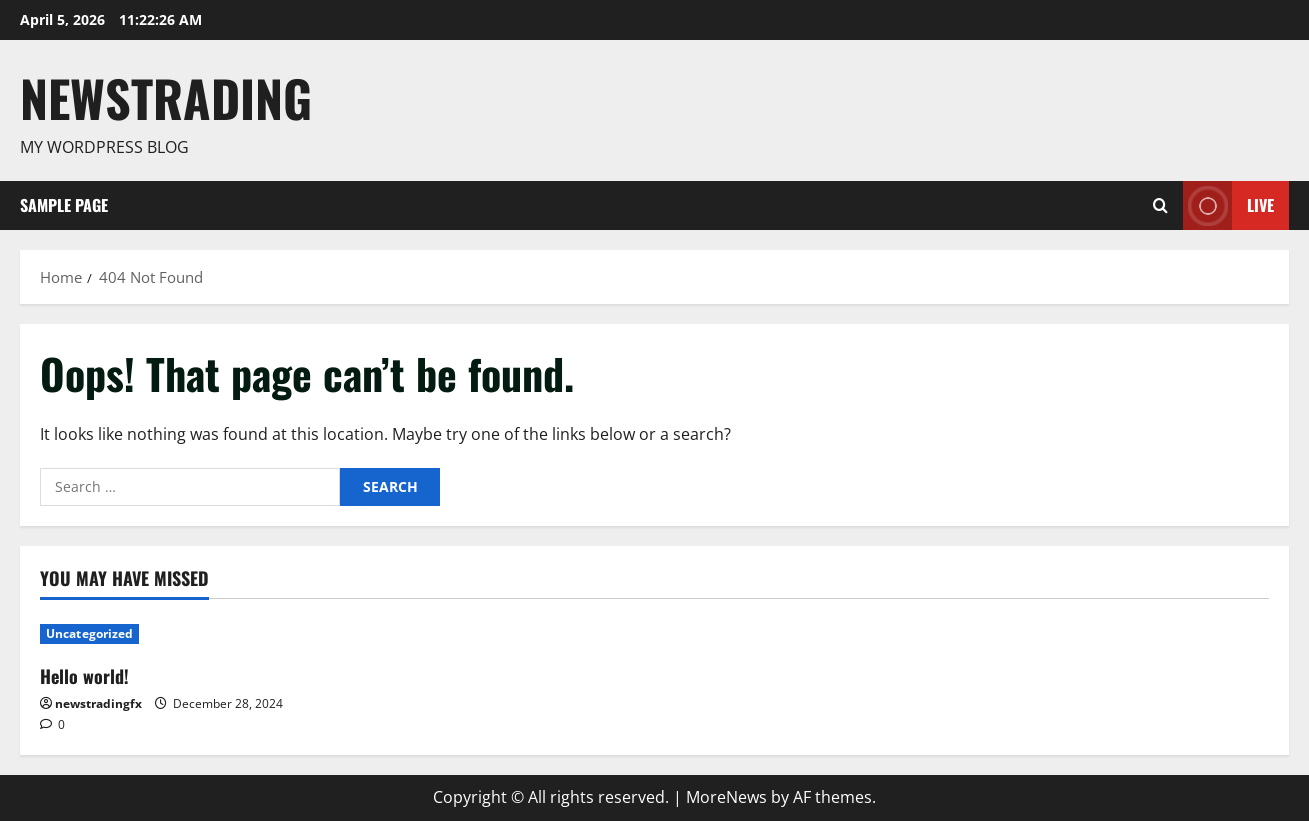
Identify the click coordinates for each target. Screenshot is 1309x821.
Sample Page (64, 205)
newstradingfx (98, 703)
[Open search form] (1160, 205)
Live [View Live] (1228, 205)
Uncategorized (89, 633)
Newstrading (166, 97)
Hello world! (84, 676)
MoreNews (726, 797)
